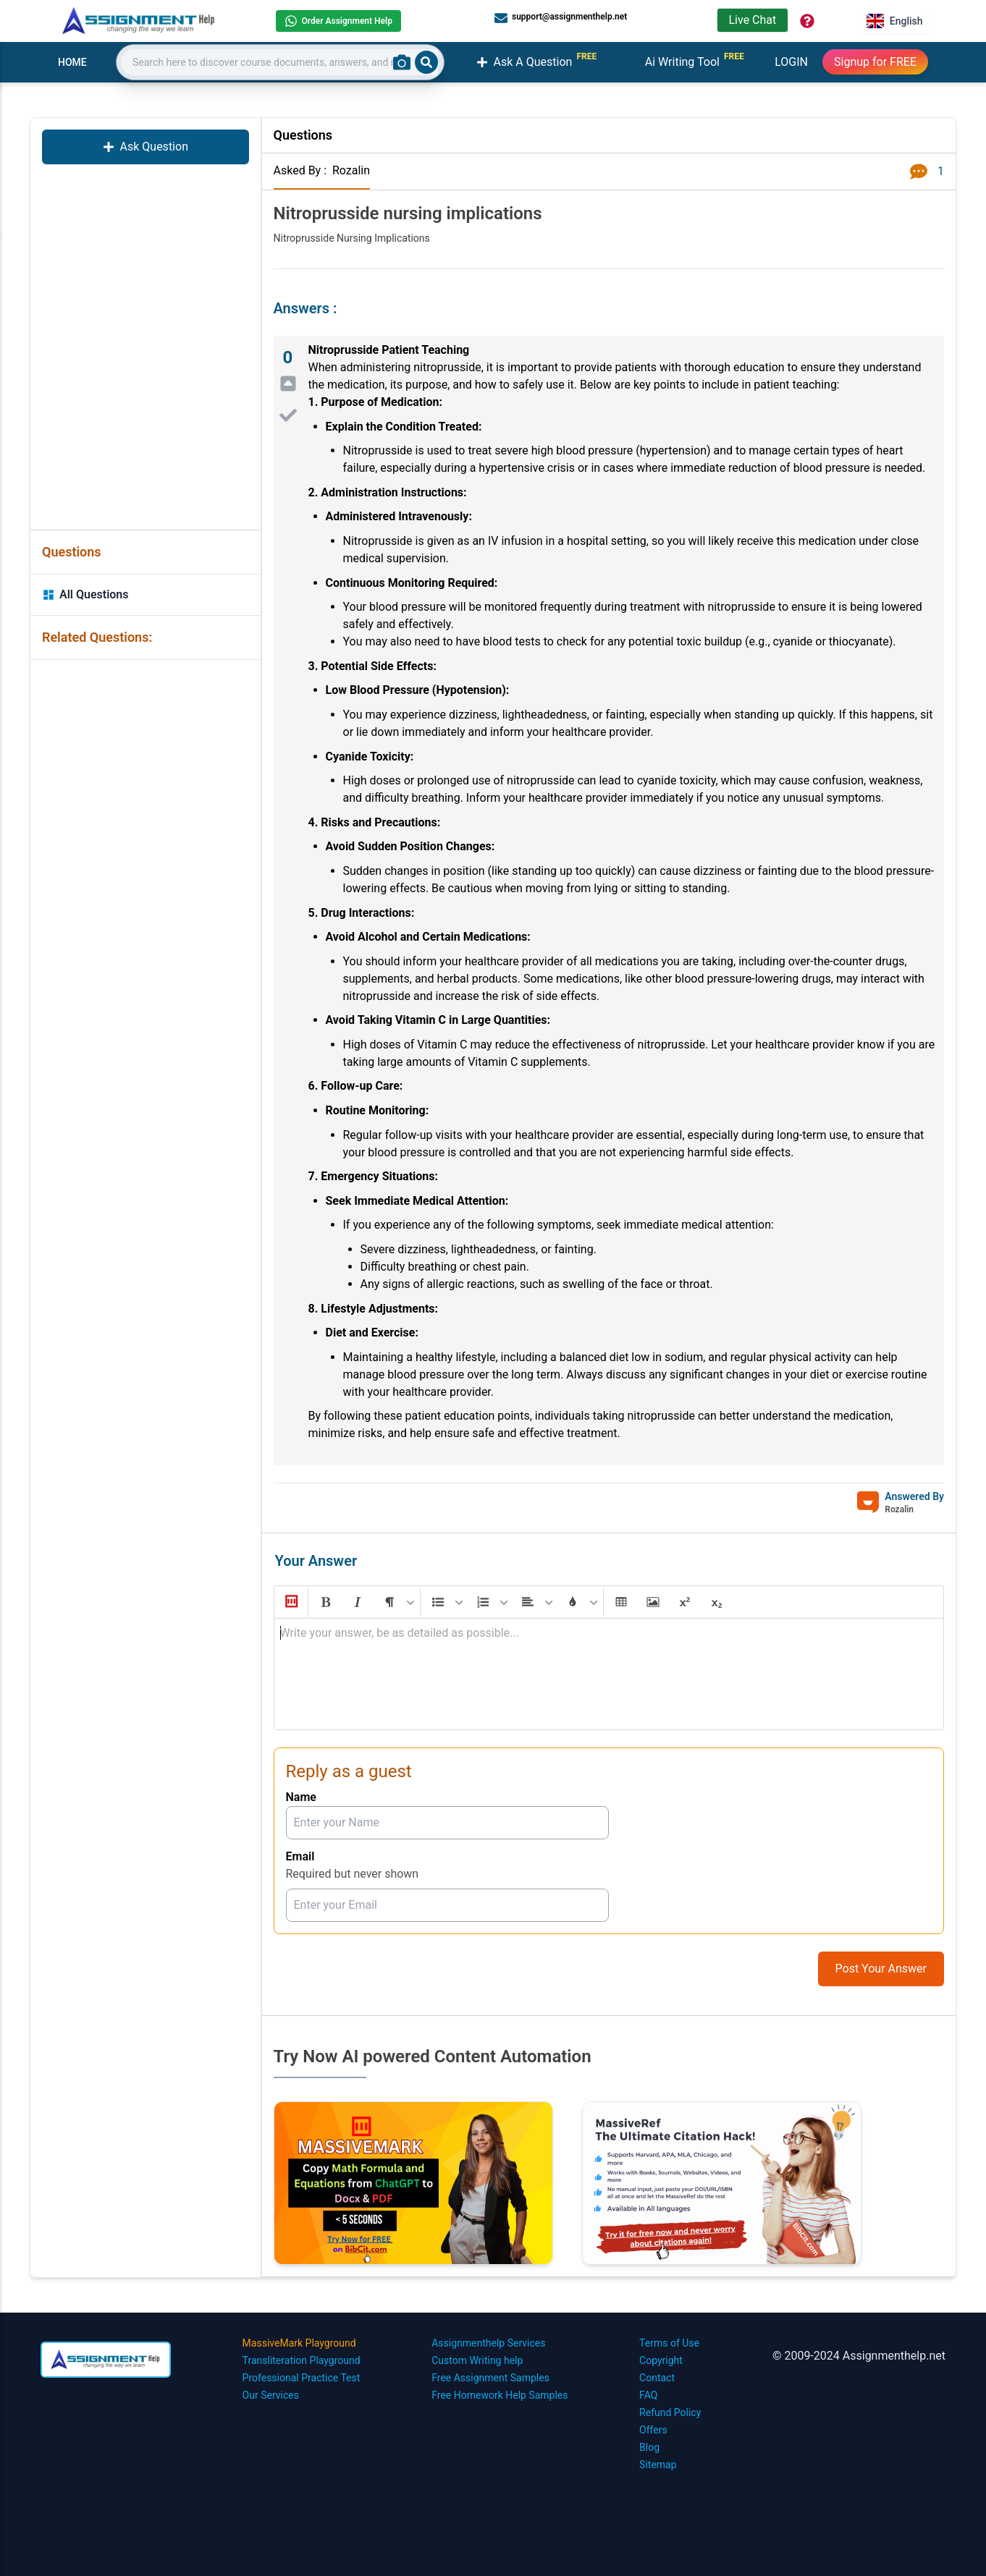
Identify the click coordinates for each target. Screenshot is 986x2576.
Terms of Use (669, 2343)
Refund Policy (670, 2412)
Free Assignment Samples (490, 2378)
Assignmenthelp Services (488, 2343)
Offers (653, 2430)
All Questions (85, 594)
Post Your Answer (881, 1968)
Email (300, 1856)
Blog (649, 2447)
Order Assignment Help (338, 20)
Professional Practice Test (302, 2378)
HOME (72, 62)
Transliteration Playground (302, 2360)
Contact (657, 2378)
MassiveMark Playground (299, 2343)
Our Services (271, 2395)
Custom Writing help (477, 2360)
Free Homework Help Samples (499, 2395)
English (895, 21)
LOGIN (791, 62)
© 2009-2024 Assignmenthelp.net (858, 2356)
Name (301, 1797)
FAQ (648, 2395)
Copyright (661, 2360)
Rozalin (351, 170)
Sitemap (657, 2464)
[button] (290, 1602)
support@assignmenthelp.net (560, 17)
